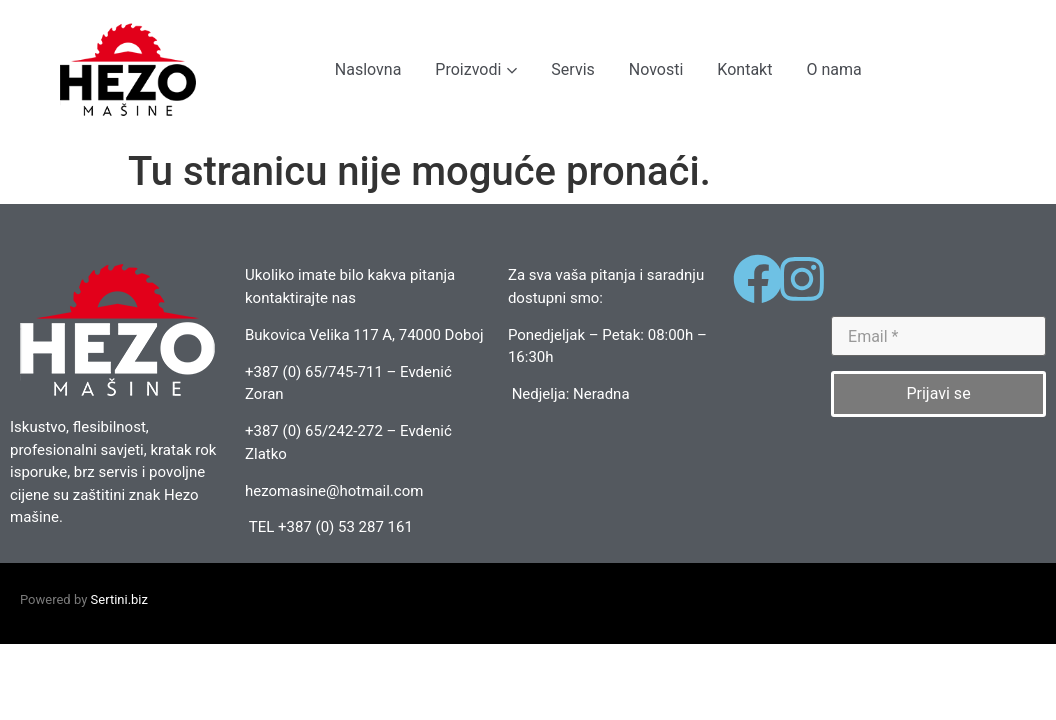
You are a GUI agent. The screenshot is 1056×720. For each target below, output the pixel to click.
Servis (572, 69)
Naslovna (368, 69)
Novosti (656, 69)
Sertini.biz (119, 599)
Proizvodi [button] (476, 69)
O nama (833, 69)
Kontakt (744, 69)
